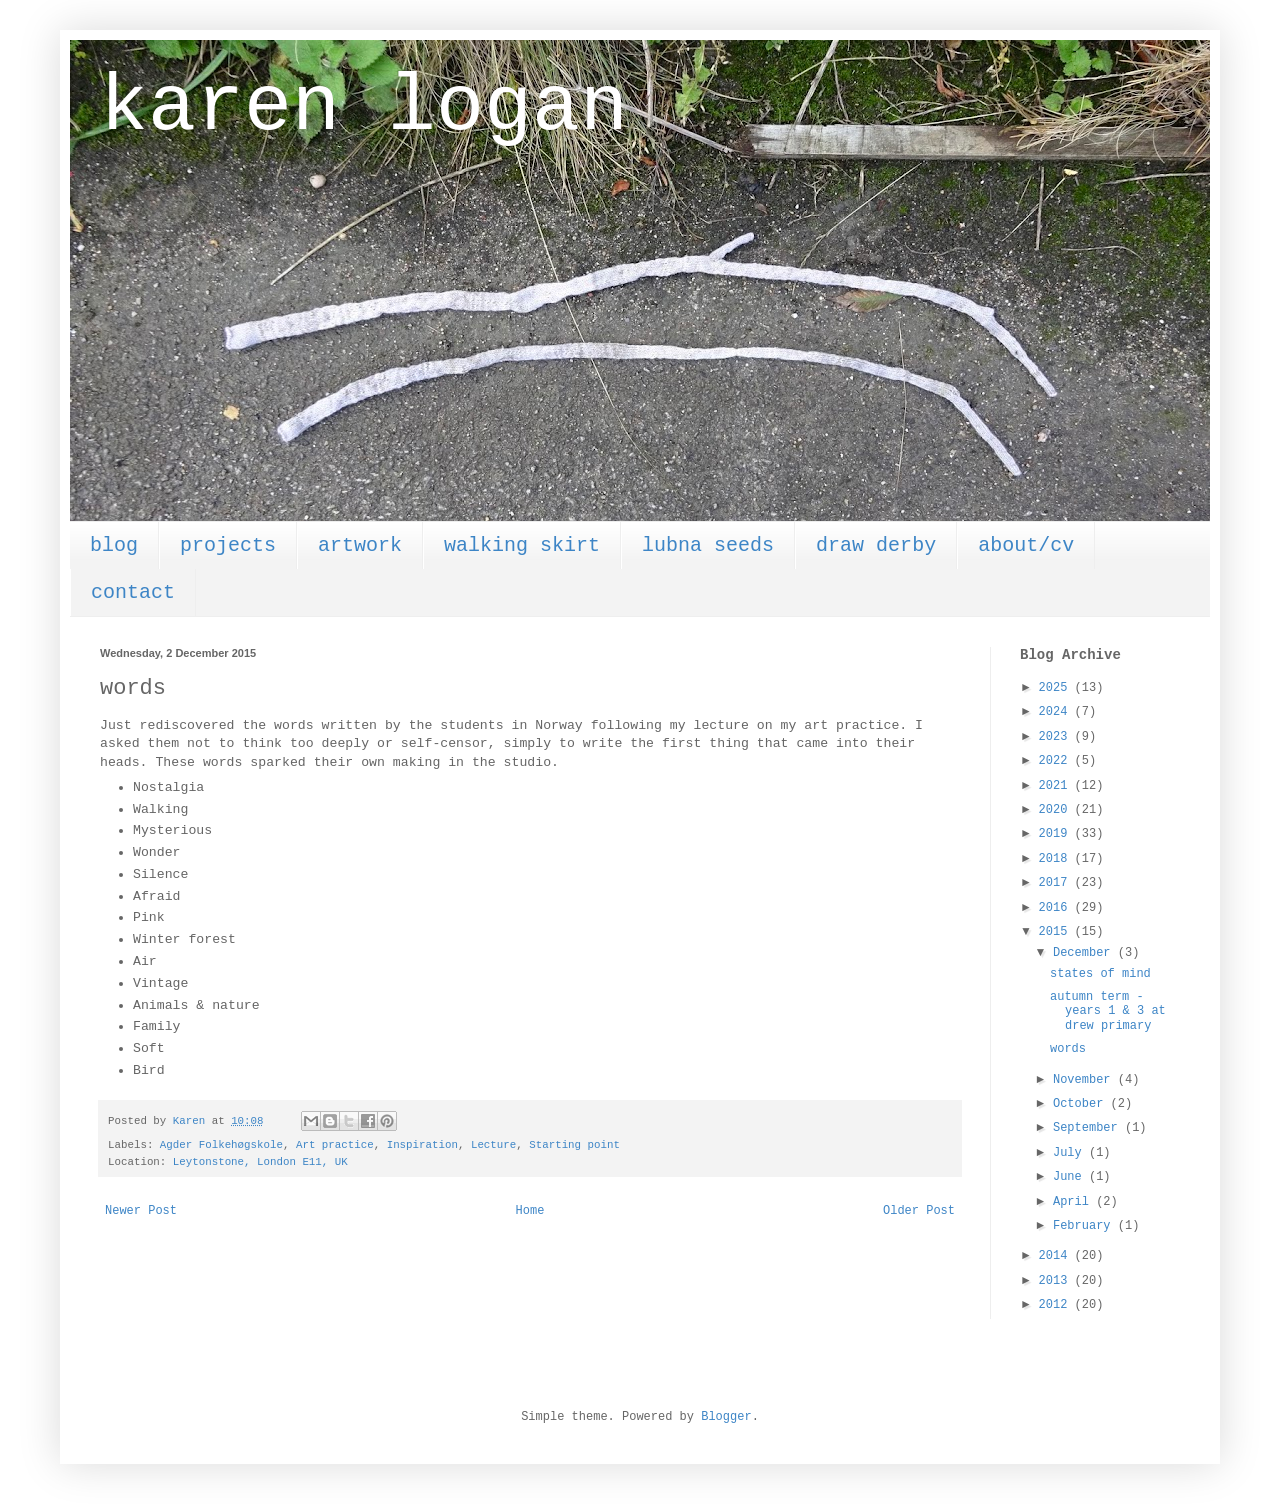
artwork (360, 545)
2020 (1057, 810)
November (1085, 1080)
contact (133, 592)
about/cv (1026, 545)
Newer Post (141, 1211)
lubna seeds (708, 545)
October (1082, 1104)
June (1071, 1177)
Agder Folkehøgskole (221, 1145)
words (1068, 1049)
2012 (1057, 1305)
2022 (1057, 761)
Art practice (335, 1145)
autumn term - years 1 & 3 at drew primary (1108, 1011)
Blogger (726, 1417)
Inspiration (422, 1145)
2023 (1057, 737)
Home (530, 1211)
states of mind (1100, 974)
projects (228, 545)
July (1071, 1153)
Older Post (919, 1211)
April (1074, 1202)
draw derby (876, 545)
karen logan (364, 107)
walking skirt (522, 545)
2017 (1057, 883)
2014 (1057, 1256)
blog (114, 545)
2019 (1057, 834)
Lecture (493, 1145)
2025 (1057, 688)
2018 (1057, 859)
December (1085, 953)
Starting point (574, 1145)
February (1085, 1226)
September (1089, 1128)
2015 (1057, 932)
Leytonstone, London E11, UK (260, 1162)
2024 (1057, 712)
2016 (1057, 908)
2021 (1057, 786)
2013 (1057, 1281)
